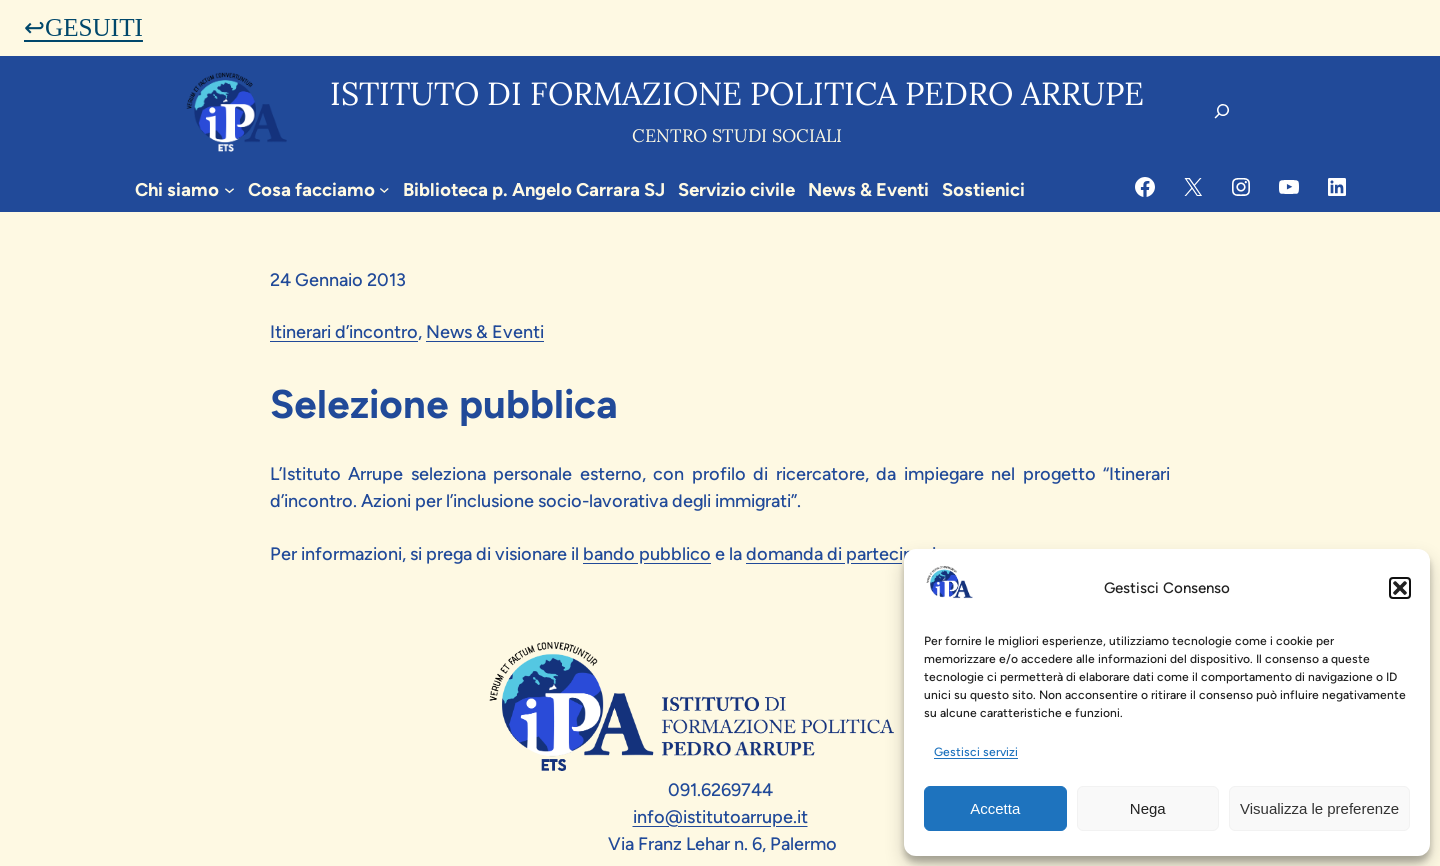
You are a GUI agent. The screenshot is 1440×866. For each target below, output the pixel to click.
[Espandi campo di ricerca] (1222, 111)
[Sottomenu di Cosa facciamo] (384, 189)
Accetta (995, 808)
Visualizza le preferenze (1319, 808)
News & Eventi (485, 332)
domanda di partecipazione (856, 554)
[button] (1400, 588)
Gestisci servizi (976, 752)
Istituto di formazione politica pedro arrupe (737, 93)
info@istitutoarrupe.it (720, 817)
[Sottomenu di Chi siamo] (229, 189)
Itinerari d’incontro (344, 332)
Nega (1148, 808)
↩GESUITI (83, 27)
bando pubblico (647, 554)
